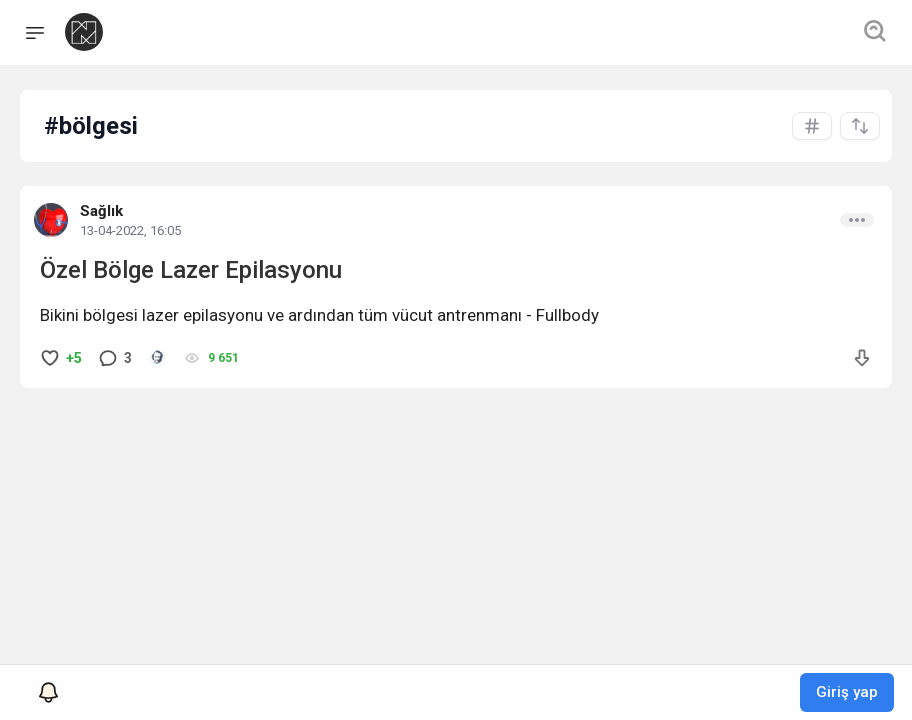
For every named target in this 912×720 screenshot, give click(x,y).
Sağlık (101, 211)
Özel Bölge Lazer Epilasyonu (191, 270)
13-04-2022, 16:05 (130, 230)
